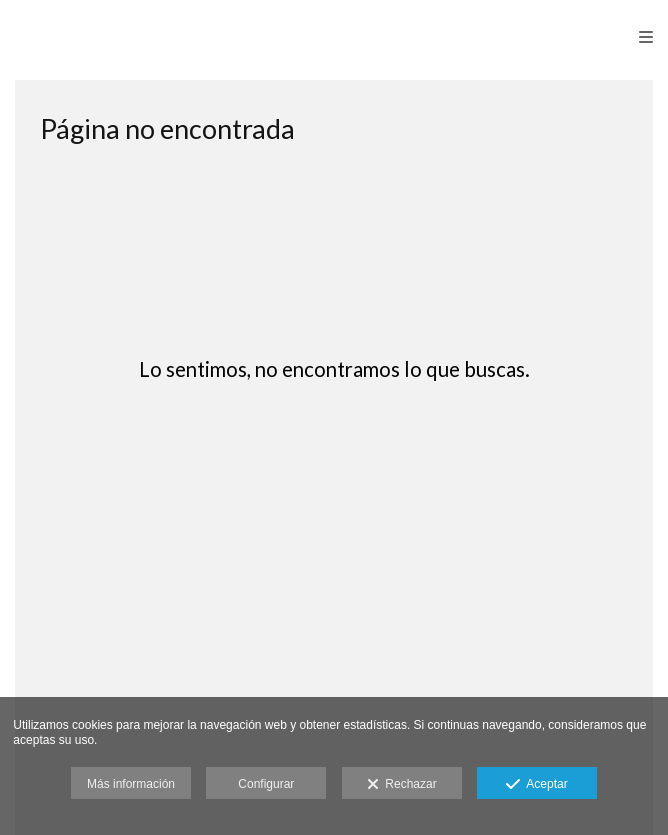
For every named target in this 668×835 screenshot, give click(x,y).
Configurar (266, 784)
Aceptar (536, 785)
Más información (131, 784)
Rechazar (402, 785)
